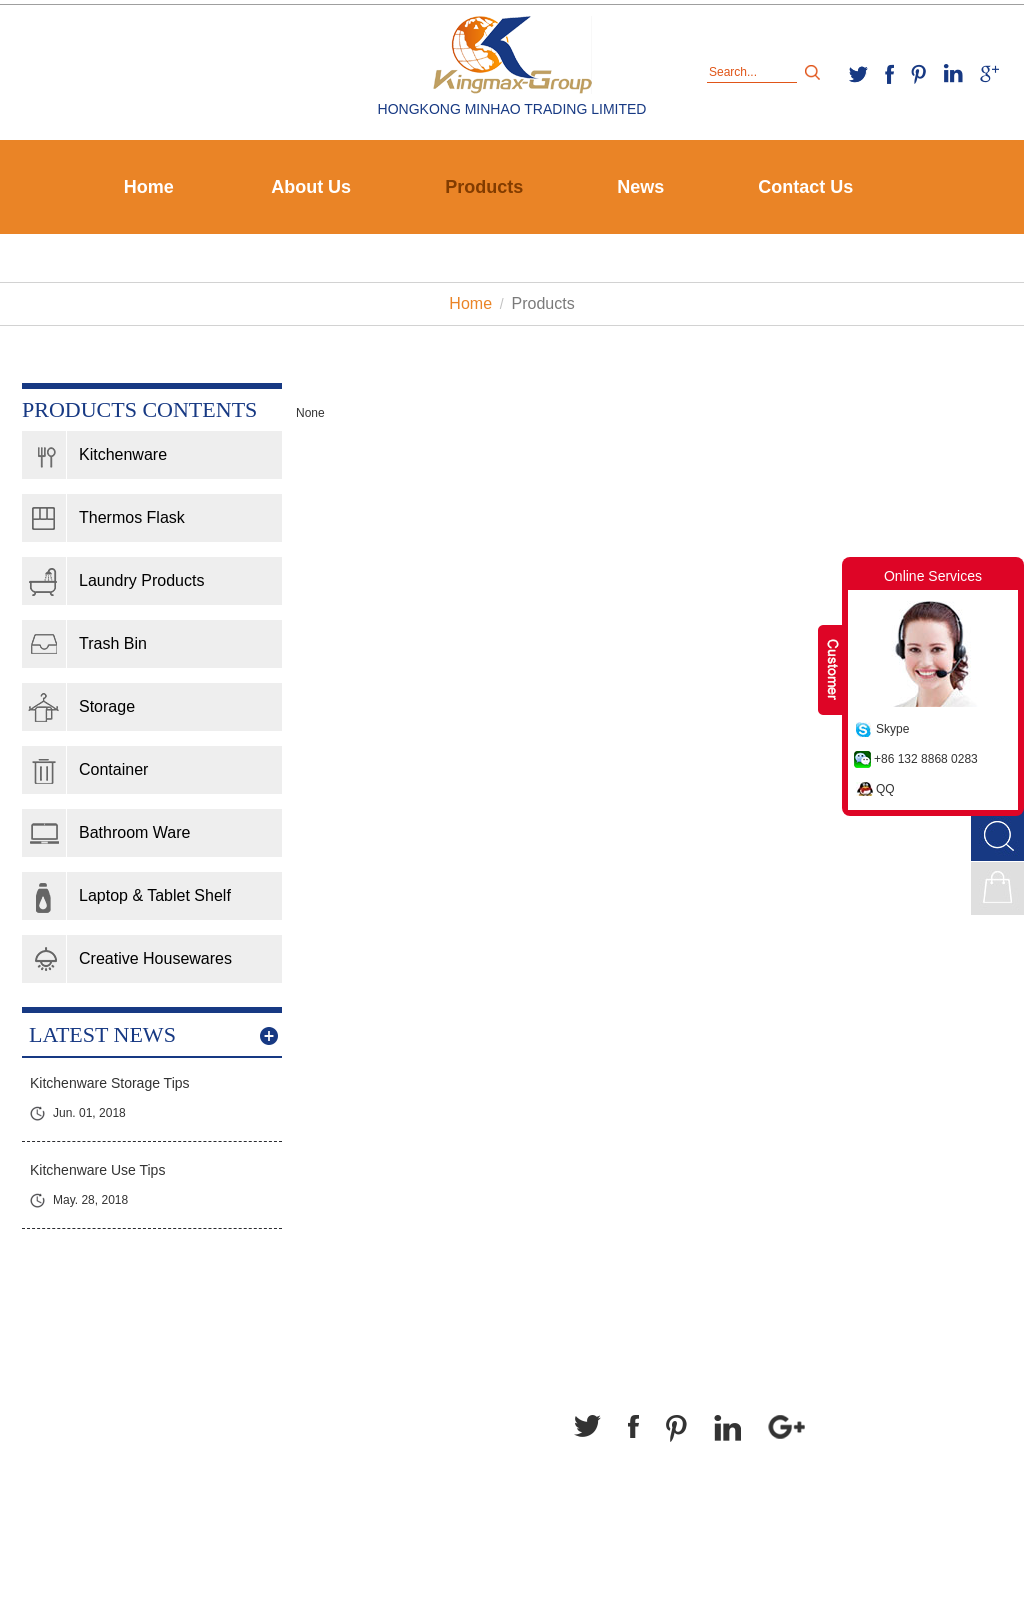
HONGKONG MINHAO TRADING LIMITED (512, 109)
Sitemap (604, 1565)
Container (113, 769)
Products (484, 187)
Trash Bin (113, 643)
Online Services (933, 576)
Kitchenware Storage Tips (110, 1083)
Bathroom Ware (134, 832)
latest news (102, 1034)
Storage (107, 706)
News (640, 187)
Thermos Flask (132, 517)
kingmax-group (290, 1466)
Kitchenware (123, 454)
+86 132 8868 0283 (926, 759)
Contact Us (805, 187)
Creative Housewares (155, 958)
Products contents (139, 409)
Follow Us (618, 1368)
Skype (892, 729)
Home (149, 187)
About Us (311, 187)
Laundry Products (141, 580)
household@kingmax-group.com (345, 1493)
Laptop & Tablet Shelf (155, 895)
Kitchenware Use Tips (97, 1170)
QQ (885, 789)
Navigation (69, 1368)
